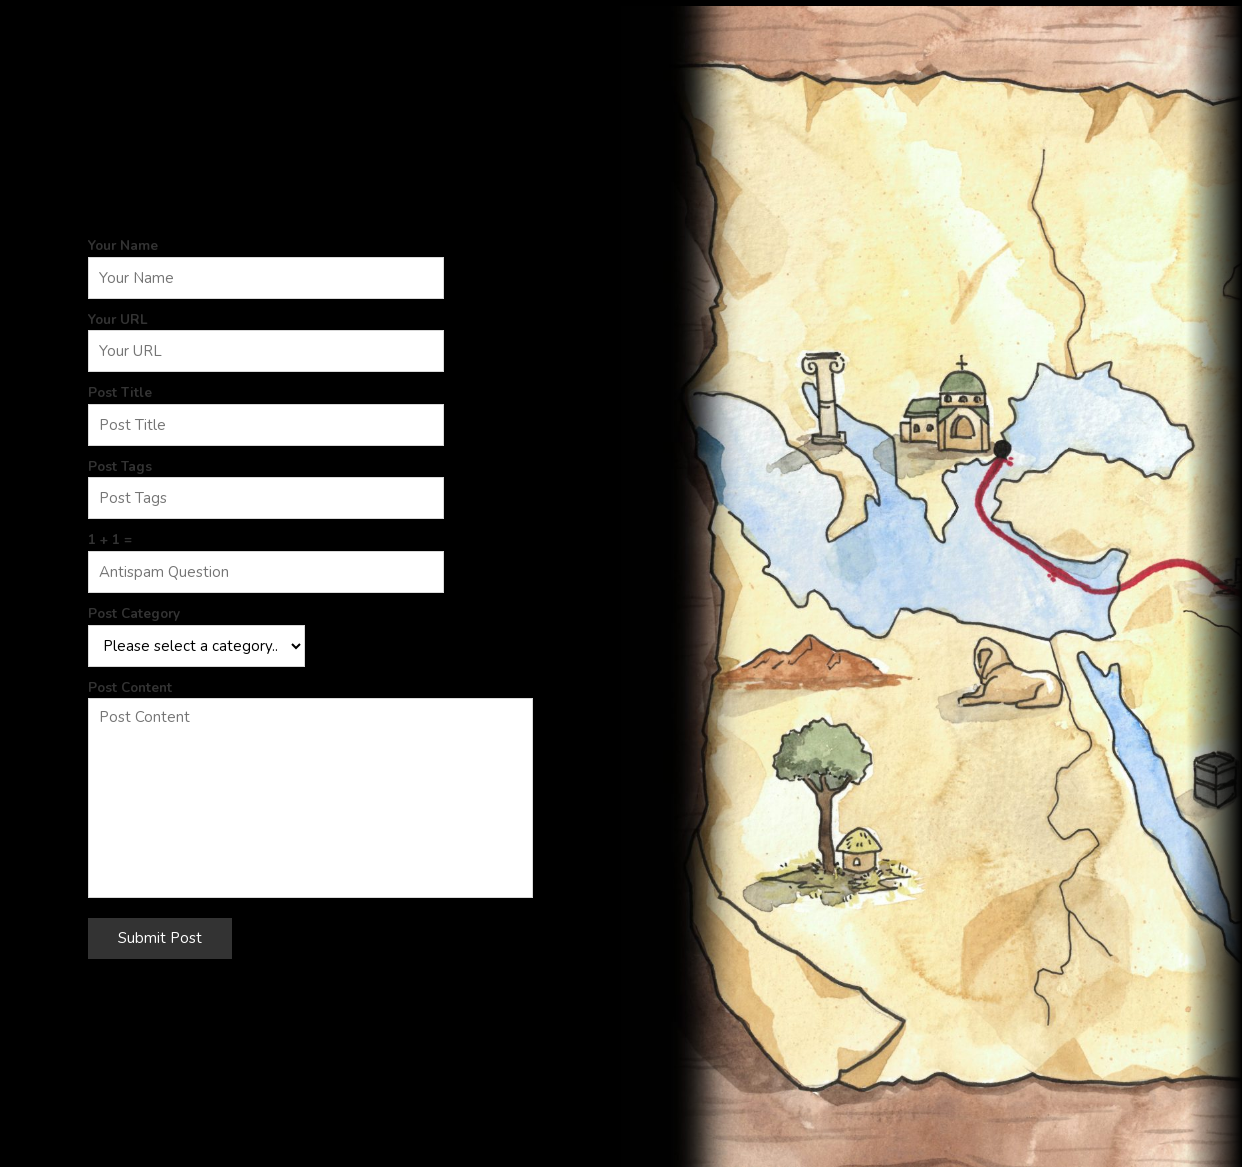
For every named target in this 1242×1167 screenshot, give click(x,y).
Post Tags (120, 466)
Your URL (118, 319)
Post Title (120, 392)
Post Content (130, 687)
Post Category (134, 613)
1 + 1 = (110, 539)
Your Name (123, 245)
